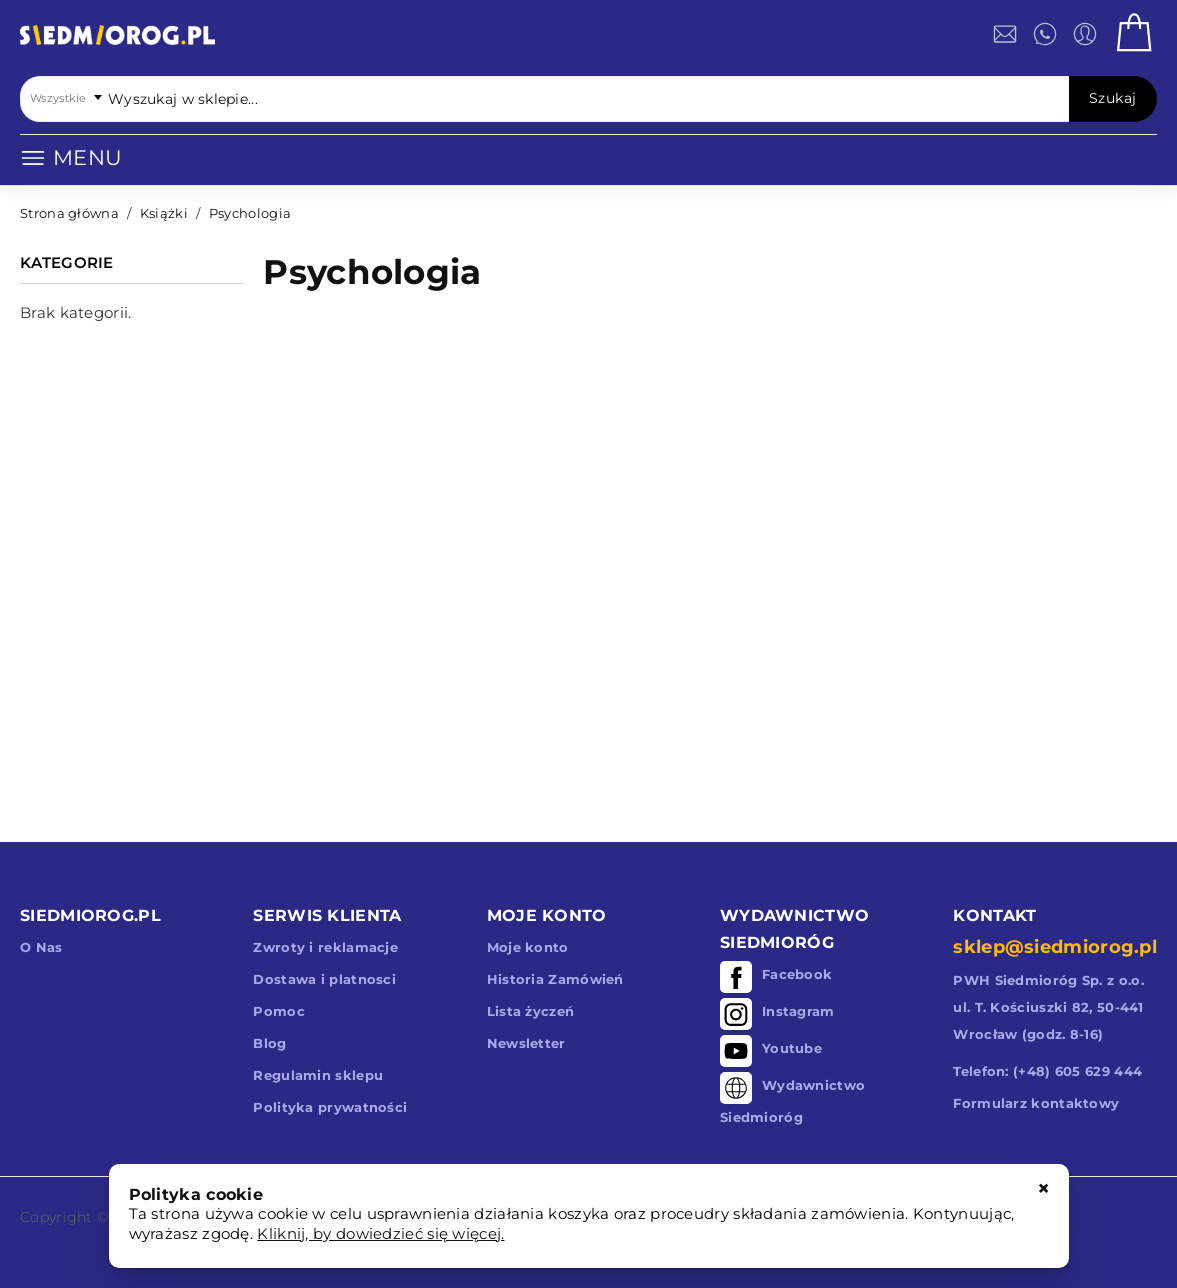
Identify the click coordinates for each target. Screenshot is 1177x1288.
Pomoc (279, 1011)
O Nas (41, 947)
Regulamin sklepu (318, 1075)
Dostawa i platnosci (324, 979)
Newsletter (526, 1043)
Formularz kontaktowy (1036, 1103)
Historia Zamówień (555, 979)
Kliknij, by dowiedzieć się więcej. (380, 1233)
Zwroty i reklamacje (325, 947)
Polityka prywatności (330, 1107)
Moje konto (528, 947)
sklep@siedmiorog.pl (1055, 947)
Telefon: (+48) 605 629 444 (1047, 1071)
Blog (269, 1043)
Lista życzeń (531, 1011)
